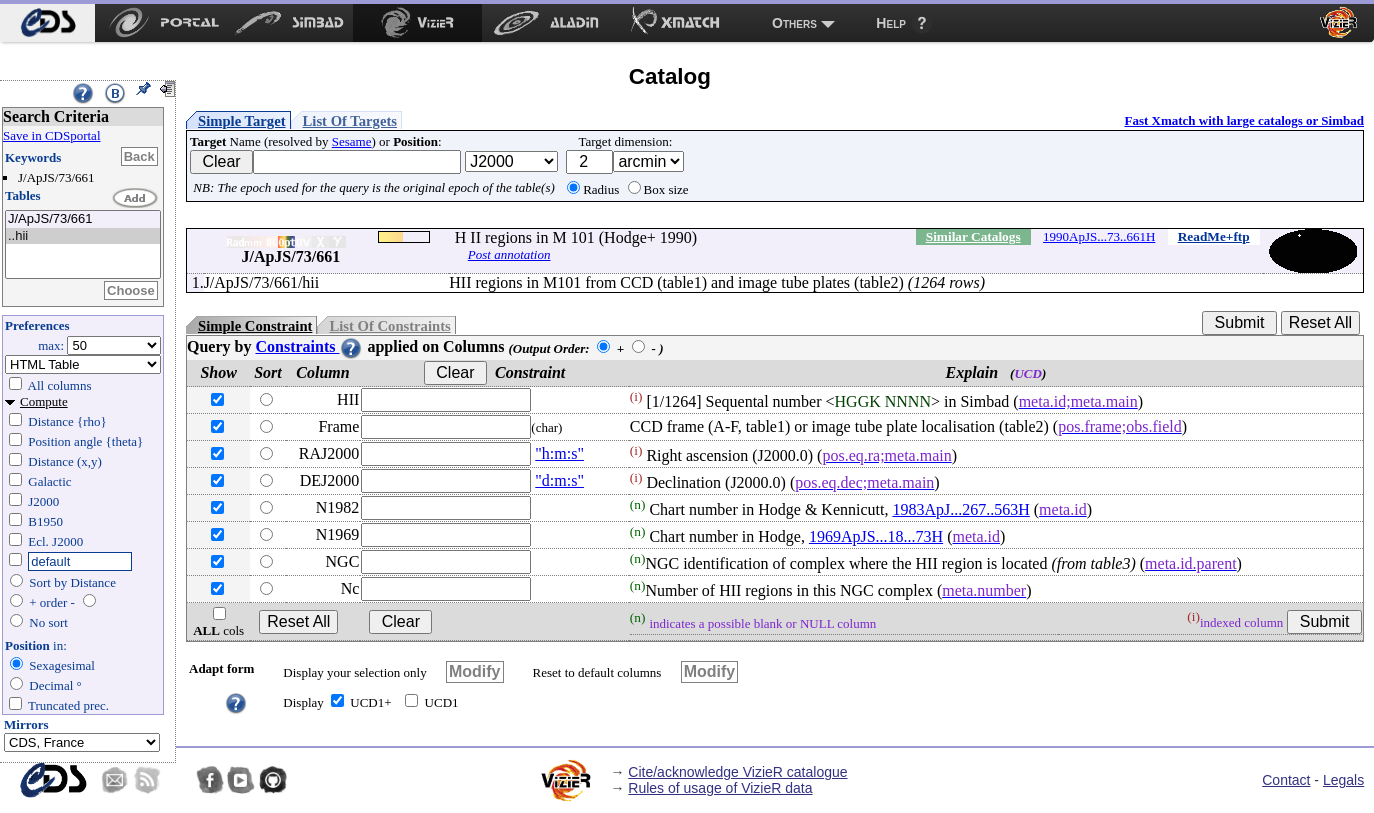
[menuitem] (47, 23)
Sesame (352, 141)
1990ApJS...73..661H (1099, 236)
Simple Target (242, 121)
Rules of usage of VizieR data (720, 788)
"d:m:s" (559, 480)
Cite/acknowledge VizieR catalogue (737, 772)
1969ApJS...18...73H (876, 536)
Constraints (309, 346)
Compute (44, 401)
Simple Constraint (255, 326)
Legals (1343, 780)
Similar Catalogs (973, 236)
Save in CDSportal (52, 135)
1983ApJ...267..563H (960, 509)
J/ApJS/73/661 (83, 219)
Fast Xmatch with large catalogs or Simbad (1244, 120)
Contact (1286, 780)
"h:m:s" (559, 453)
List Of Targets (350, 121)
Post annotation (509, 254)
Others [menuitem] (794, 23)
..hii (83, 236)
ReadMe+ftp (1214, 236)
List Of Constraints (389, 326)
